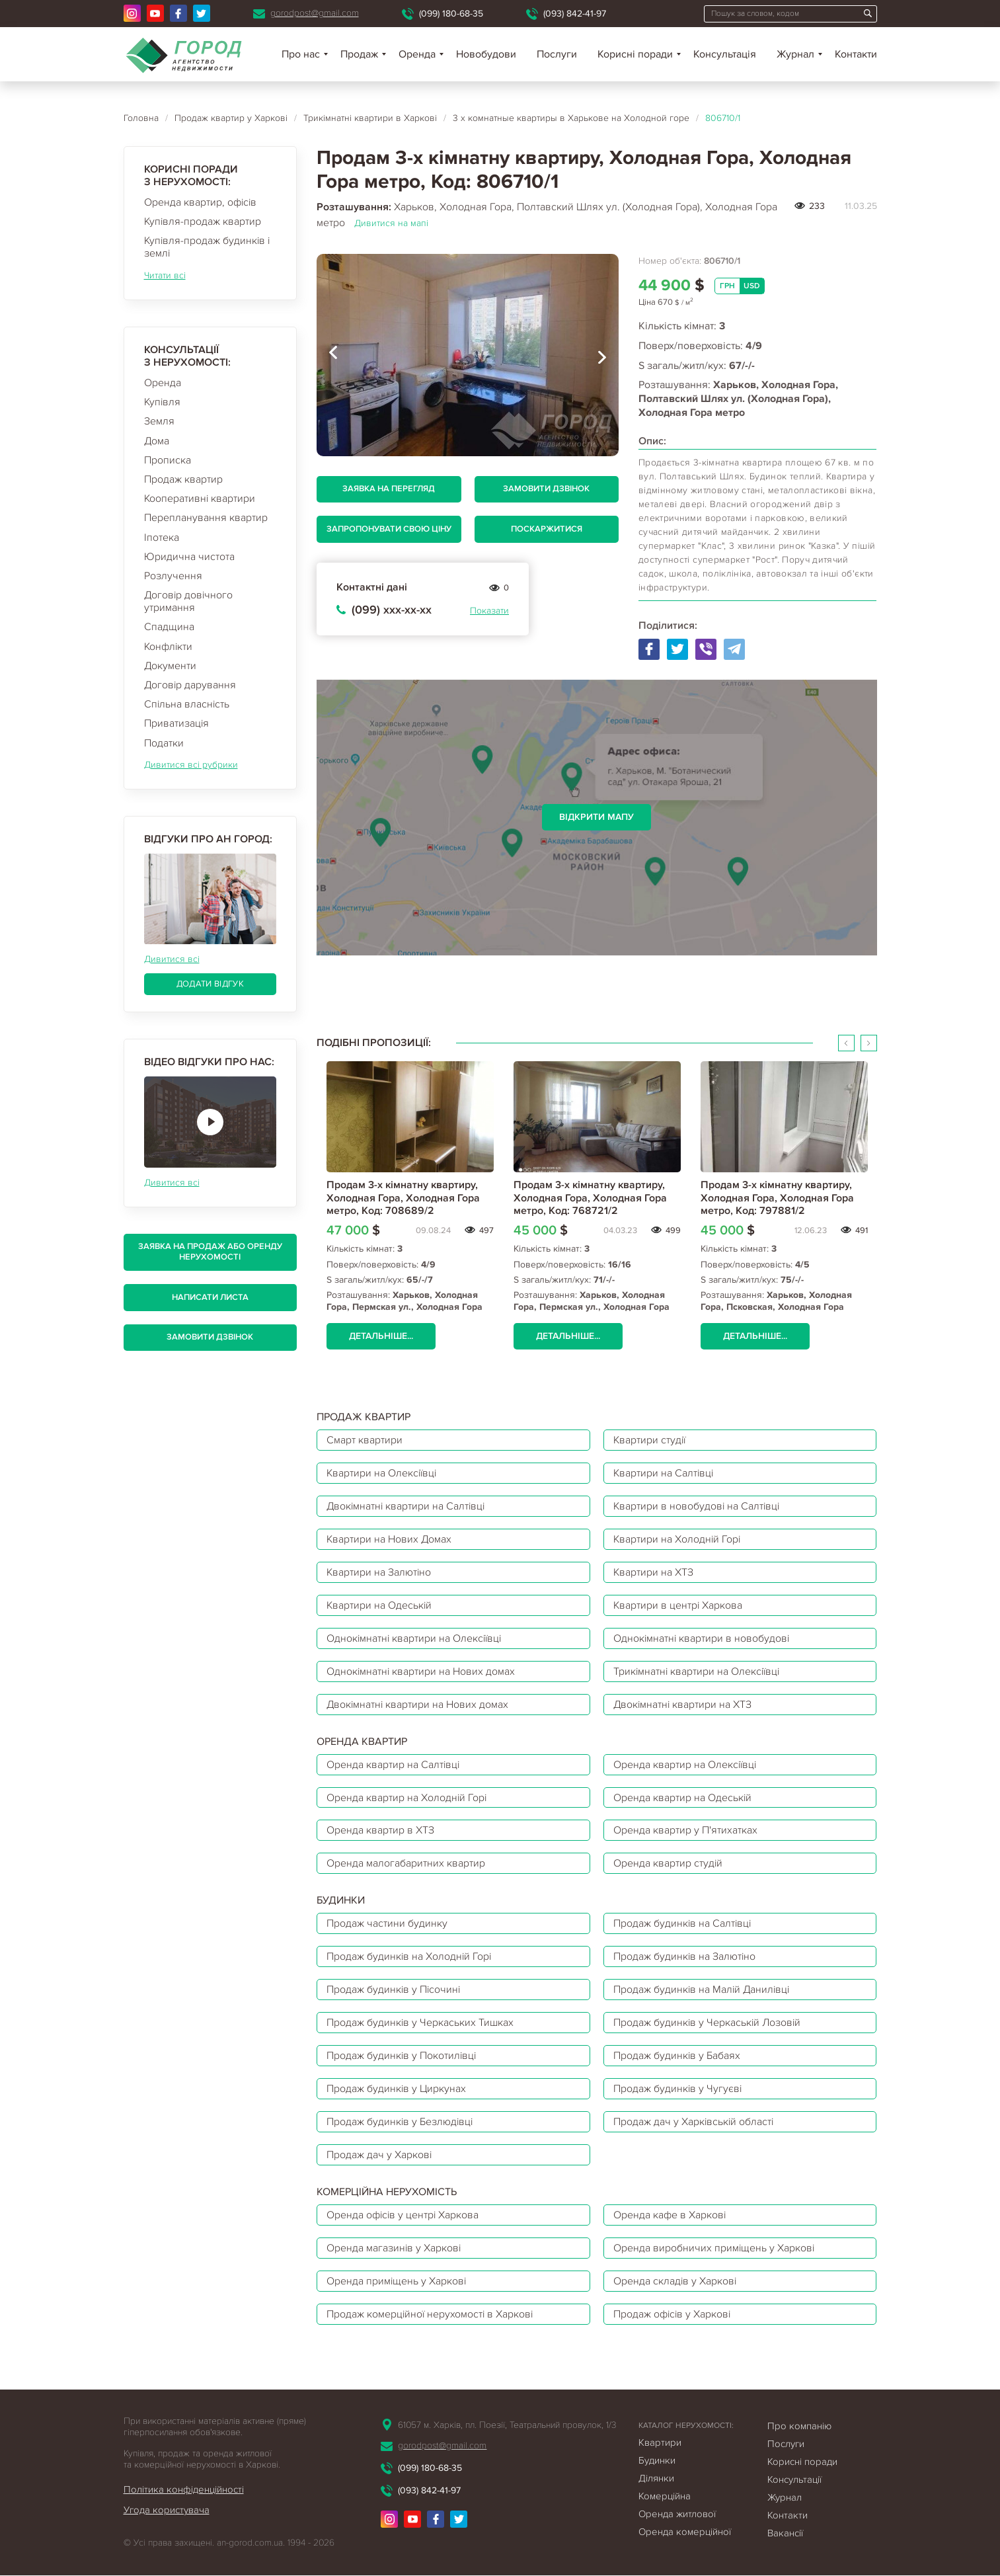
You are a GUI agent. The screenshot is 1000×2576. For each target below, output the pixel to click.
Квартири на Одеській (380, 1605)
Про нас (301, 54)
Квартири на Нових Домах (390, 1539)
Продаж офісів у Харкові (673, 2314)
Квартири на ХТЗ (653, 1572)
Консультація (724, 54)
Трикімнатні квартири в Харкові (370, 118)
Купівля (162, 402)
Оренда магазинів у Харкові (394, 2248)
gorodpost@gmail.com (314, 13)
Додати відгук (210, 984)
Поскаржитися (546, 529)
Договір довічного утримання (188, 601)
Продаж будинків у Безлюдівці (401, 2122)
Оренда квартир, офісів (200, 202)
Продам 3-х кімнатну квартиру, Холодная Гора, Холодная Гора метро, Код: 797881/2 (777, 1197)
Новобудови (486, 54)
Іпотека (161, 537)
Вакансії (785, 2534)
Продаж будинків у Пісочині (394, 1990)
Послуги (557, 54)
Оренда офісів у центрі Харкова (404, 2215)
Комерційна (664, 2497)
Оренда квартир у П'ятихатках (685, 1830)
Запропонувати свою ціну (389, 529)
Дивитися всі (172, 959)
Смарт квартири (365, 1440)
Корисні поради (635, 54)
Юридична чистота (189, 556)
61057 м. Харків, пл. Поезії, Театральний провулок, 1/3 (507, 2425)
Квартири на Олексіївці (383, 1473)
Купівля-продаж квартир (202, 221)
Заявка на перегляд (388, 488)
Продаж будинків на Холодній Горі (410, 1957)
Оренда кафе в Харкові (670, 2215)
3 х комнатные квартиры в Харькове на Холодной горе (571, 118)
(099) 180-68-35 (451, 13)
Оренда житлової (677, 2514)
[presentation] (333, 355)
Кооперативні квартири (199, 498)
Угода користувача (167, 2510)
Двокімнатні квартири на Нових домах (418, 1704)
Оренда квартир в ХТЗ (380, 1830)
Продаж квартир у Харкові (231, 118)
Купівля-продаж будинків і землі (207, 247)
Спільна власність (186, 704)
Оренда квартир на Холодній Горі (407, 1797)
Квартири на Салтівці (664, 1473)
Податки (164, 743)
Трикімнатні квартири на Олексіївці (698, 1671)
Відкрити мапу (596, 817)
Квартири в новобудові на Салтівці (697, 1506)
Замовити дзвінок (210, 1337)
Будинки (656, 2461)
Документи (170, 665)
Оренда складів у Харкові (675, 2281)
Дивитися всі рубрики (191, 764)
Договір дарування (190, 685)
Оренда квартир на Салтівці (394, 1764)
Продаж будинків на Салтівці (683, 1924)
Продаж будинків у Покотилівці (402, 2056)
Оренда (162, 382)
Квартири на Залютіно (379, 1572)
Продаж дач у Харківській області (694, 2122)
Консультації (794, 2480)
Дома (156, 441)
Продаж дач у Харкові (379, 2155)
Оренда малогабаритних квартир (406, 1864)
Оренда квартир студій (668, 1864)
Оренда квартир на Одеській (682, 1797)
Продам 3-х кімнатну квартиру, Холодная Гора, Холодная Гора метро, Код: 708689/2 (403, 1197)
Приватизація (176, 723)
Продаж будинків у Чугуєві (678, 2089)
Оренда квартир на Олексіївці (685, 1764)
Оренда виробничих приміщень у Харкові (714, 2248)
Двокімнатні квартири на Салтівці (407, 1506)
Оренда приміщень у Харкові (397, 2281)
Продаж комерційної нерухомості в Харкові (431, 2314)
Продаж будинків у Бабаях (677, 2056)
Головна (141, 118)
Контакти (856, 54)
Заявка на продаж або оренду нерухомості (210, 1251)
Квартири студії (650, 1440)
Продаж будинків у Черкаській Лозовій (707, 2023)
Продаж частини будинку (387, 1924)
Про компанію (799, 2427)
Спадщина (169, 626)
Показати (489, 610)
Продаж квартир (183, 479)
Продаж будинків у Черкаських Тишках (421, 2023)
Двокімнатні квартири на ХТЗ (683, 1704)
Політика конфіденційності (184, 2490)
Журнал (795, 54)
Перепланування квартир (206, 517)
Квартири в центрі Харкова (678, 1605)
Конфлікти (168, 646)
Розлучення (173, 576)
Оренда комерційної (684, 2532)
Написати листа (210, 1297)
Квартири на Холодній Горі (677, 1539)
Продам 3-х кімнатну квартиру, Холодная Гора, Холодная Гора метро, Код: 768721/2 (590, 1197)
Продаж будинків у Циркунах (397, 2089)
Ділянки (656, 2479)
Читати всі (165, 275)
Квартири (659, 2443)
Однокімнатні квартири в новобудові (702, 1638)
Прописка (167, 460)
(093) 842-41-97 (574, 13)
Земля (159, 421)
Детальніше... (381, 1336)
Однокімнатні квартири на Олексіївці (415, 1638)
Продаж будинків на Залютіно (685, 1957)
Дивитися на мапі (391, 223)
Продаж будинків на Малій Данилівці (702, 1990)
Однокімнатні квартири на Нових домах (421, 1671)
